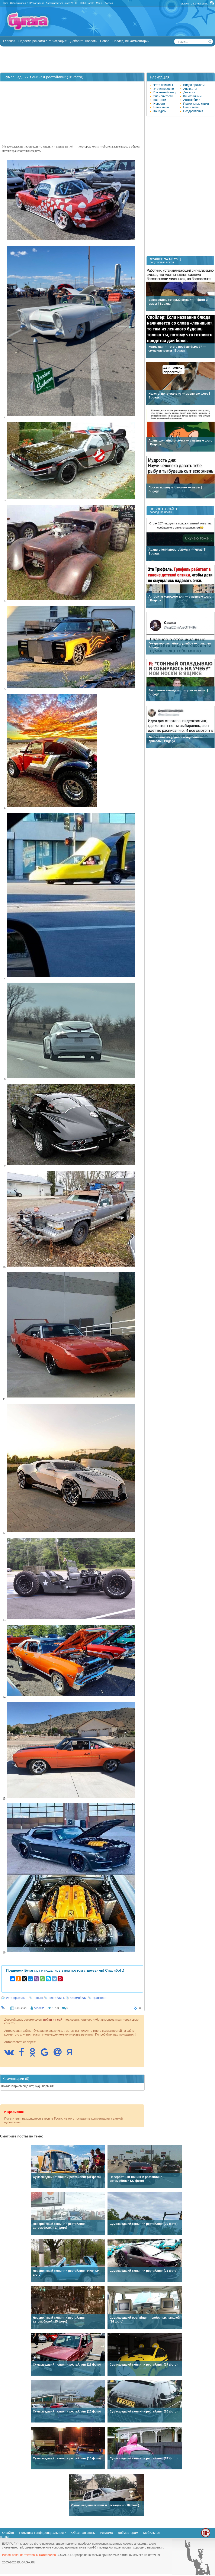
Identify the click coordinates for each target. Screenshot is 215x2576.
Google (90, 3)
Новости (159, 103)
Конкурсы (160, 111)
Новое (104, 41)
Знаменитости (163, 96)
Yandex (109, 3)
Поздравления (193, 111)
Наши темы (191, 107)
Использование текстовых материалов (29, 2555)
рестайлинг (56, 1998)
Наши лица (161, 107)
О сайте (8, 2532)
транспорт (100, 1998)
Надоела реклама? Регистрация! (42, 41)
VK (72, 3)
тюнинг (38, 1998)
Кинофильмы (192, 96)
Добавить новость (83, 41)
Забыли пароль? (19, 3)
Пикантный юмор (165, 92)
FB (77, 3)
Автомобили (191, 99)
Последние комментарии (131, 41)
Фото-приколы (15, 1998)
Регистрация (37, 3)
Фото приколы (163, 85)
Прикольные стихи (196, 103)
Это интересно (163, 88)
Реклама (184, 3)
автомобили (78, 1998)
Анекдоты (190, 88)
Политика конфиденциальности (42, 2532)
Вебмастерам (128, 2532)
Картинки (159, 99)
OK (83, 3)
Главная (9, 41)
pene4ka (39, 2008)
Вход (5, 3)
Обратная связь (199, 3)
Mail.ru (99, 3)
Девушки (189, 92)
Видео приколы (194, 85)
